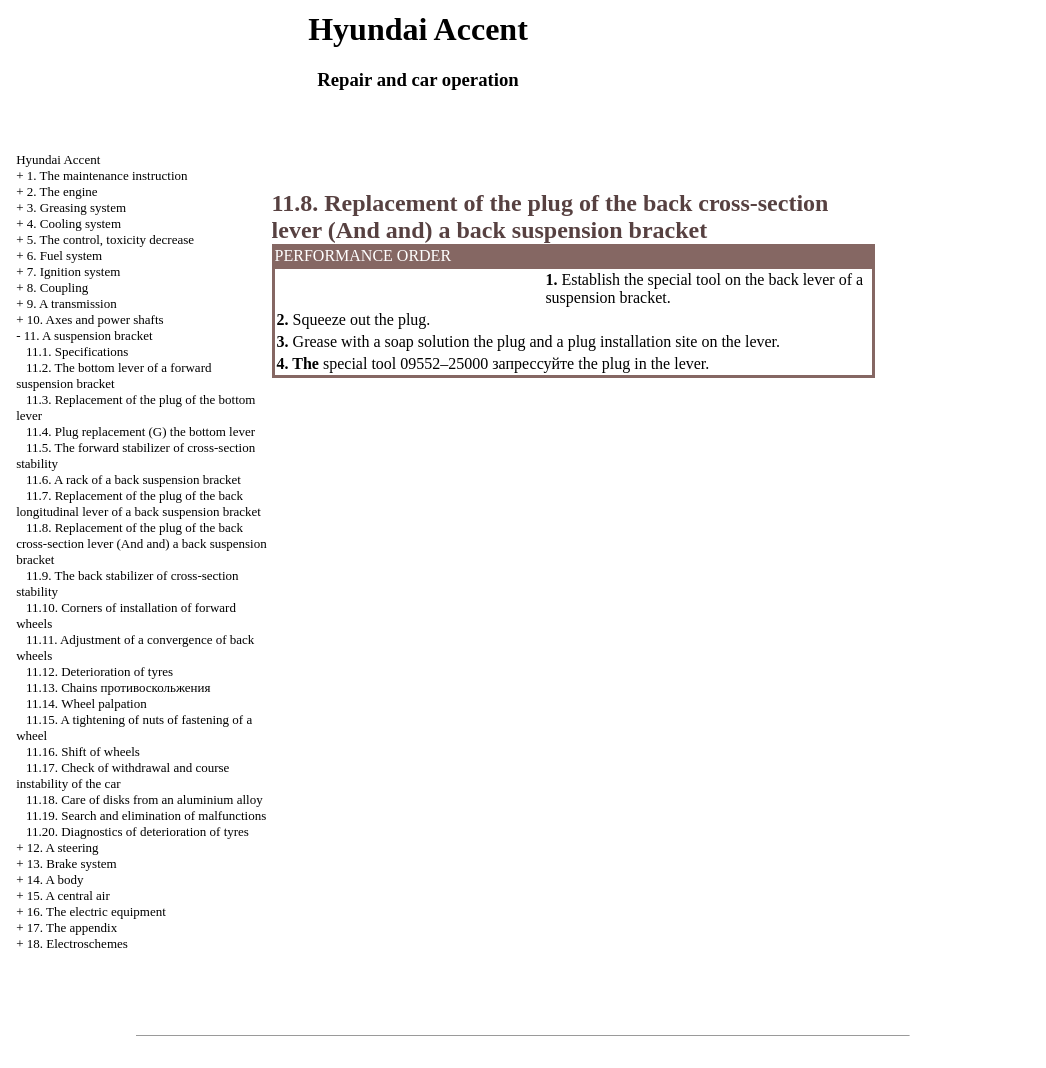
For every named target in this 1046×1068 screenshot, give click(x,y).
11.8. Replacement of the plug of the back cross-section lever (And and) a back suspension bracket (141, 543)
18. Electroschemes (77, 943)
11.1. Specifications (77, 351)
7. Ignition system (74, 271)
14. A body (55, 879)
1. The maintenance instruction (107, 175)
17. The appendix (72, 927)
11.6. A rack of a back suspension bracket (133, 479)
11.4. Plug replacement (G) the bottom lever (140, 431)
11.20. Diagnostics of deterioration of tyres (137, 831)
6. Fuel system (64, 255)
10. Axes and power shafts (95, 319)
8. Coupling (57, 287)
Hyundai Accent (58, 159)
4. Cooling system (74, 223)
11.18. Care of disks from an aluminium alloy (144, 799)
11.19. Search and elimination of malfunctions (146, 815)
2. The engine (62, 191)
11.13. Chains (118, 687)
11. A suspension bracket (88, 335)
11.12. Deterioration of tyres (99, 671)
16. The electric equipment (96, 911)
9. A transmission (72, 303)
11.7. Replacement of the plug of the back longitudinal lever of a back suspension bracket (138, 503)
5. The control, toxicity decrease (110, 239)
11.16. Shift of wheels (83, 751)
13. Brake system (72, 863)
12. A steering (63, 847)
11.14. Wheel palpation (86, 703)
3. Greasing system (76, 207)
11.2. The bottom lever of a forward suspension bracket (113, 375)
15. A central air (68, 895)
